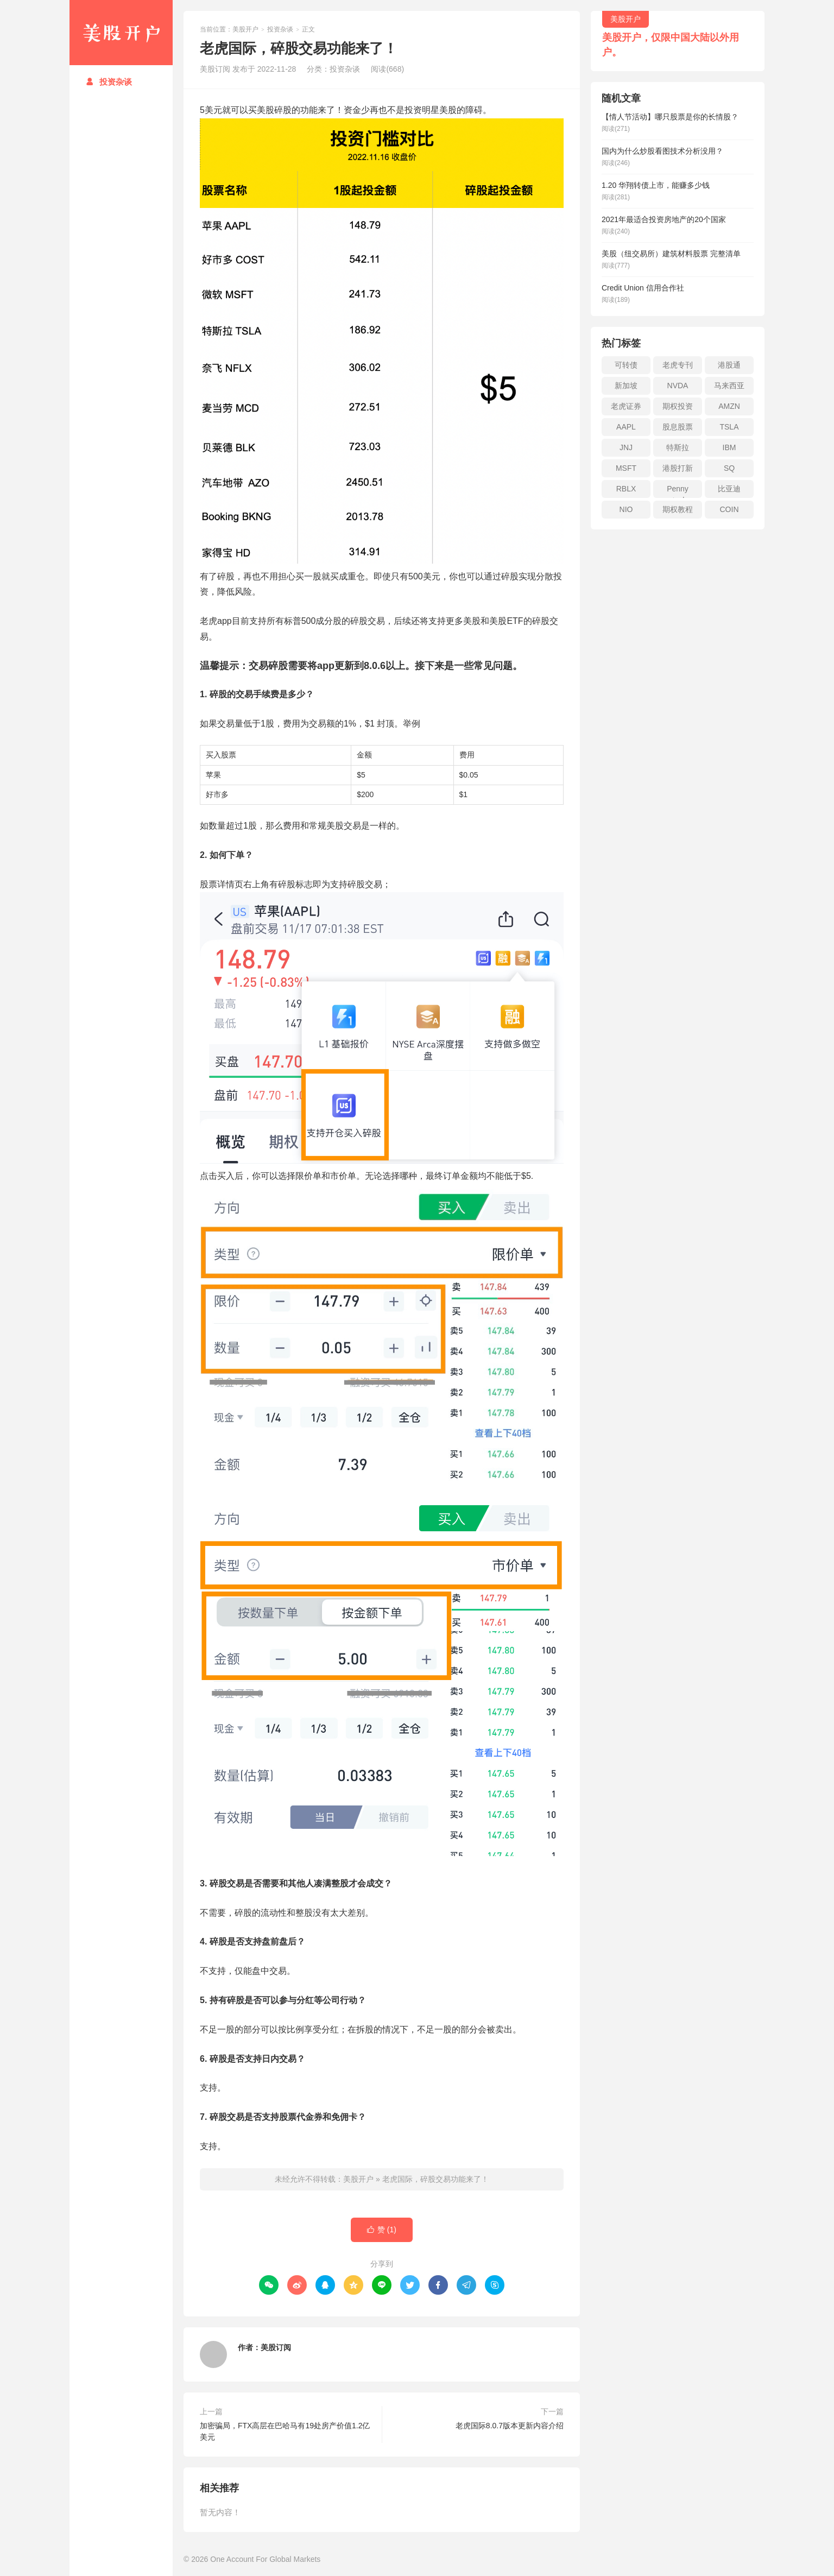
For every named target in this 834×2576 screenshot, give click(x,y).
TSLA (728, 426)
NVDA (677, 385)
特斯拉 (677, 447)
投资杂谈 (109, 81)
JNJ (626, 447)
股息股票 (677, 426)
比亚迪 (729, 488)
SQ (729, 468)
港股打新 (677, 468)
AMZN (729, 406)
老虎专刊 (677, 365)
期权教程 (677, 509)
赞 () (381, 2230)
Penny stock (677, 491)
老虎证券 (626, 406)
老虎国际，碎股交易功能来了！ (435, 2179)
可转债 (626, 365)
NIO (626, 509)
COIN (729, 509)
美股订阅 (276, 2347)
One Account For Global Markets (265, 2559)
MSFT (626, 468)
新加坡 (626, 385)
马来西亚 (729, 385)
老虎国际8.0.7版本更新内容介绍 (510, 2425)
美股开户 (121, 32)
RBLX (626, 488)
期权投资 (677, 406)
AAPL (626, 426)
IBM (729, 447)
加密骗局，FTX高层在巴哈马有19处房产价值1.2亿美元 (285, 2431)
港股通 (729, 365)
